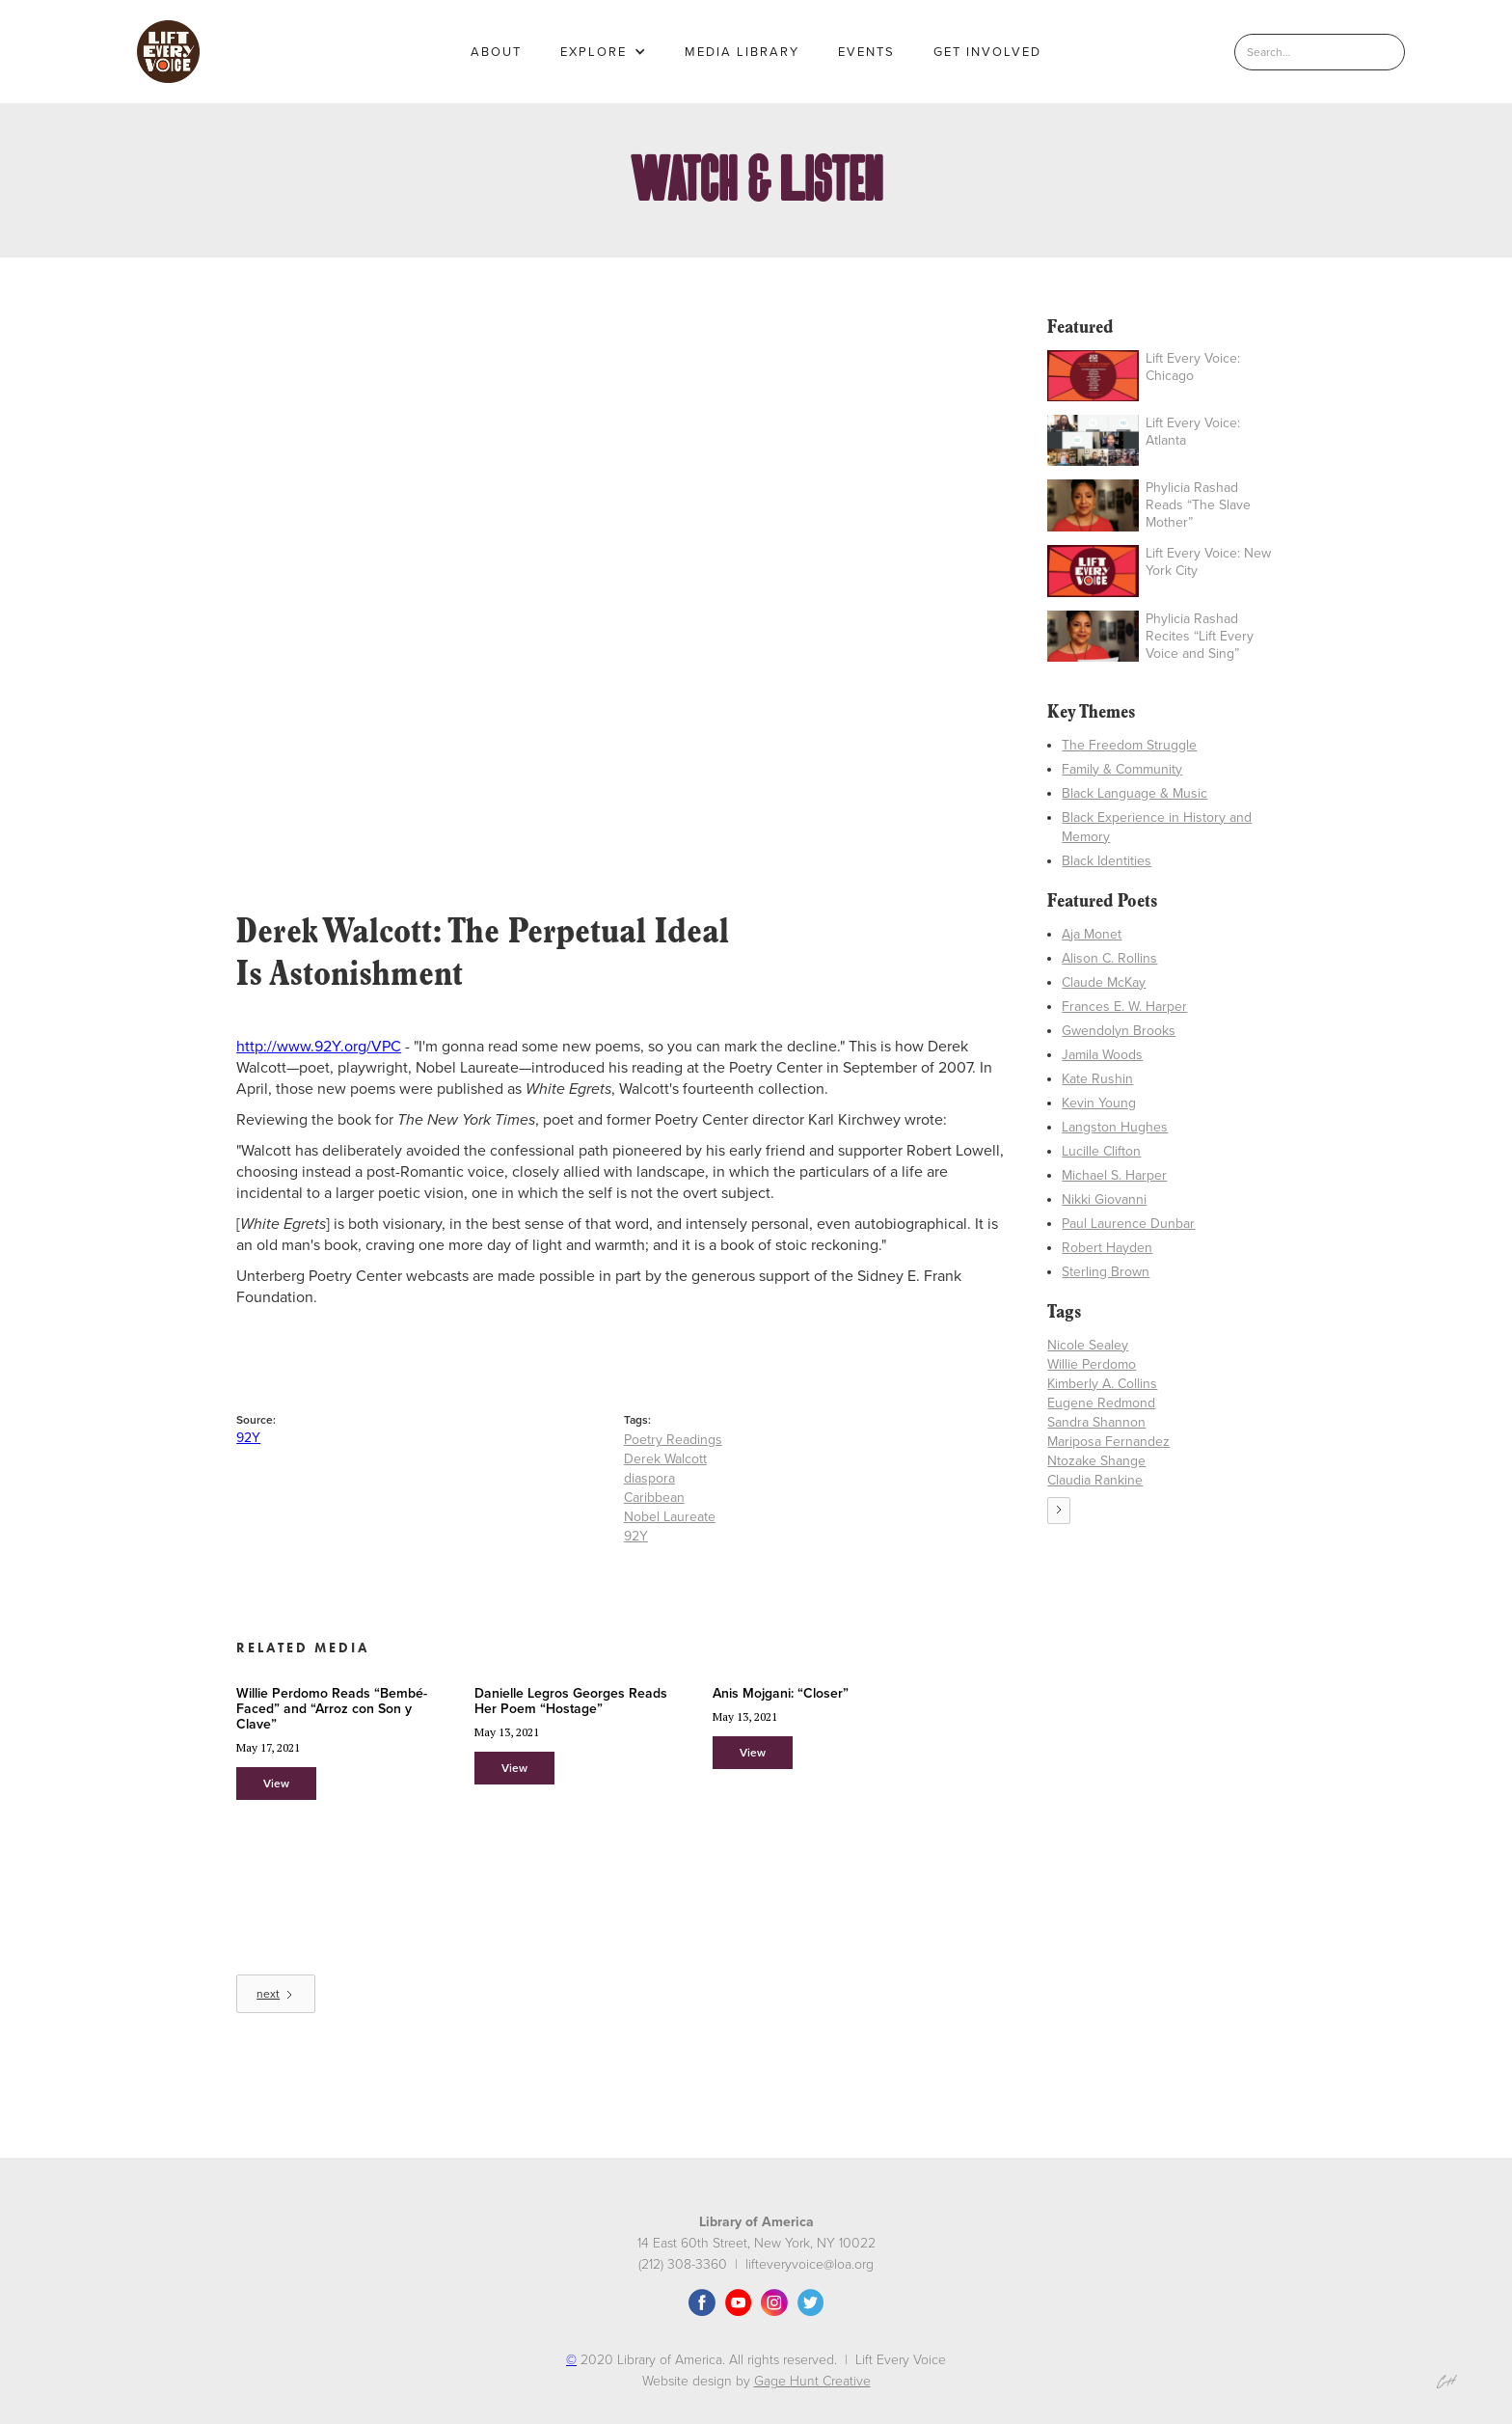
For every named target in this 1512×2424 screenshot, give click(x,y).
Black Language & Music (1134, 793)
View (276, 1783)
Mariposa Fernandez (1108, 1441)
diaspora (649, 1478)
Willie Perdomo (1091, 1364)
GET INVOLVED (987, 52)
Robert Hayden (1107, 1247)
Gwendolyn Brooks (1118, 1030)
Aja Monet (1091, 934)
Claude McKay (1104, 982)
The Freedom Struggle (1129, 745)
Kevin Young (1099, 1103)
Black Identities (1106, 861)
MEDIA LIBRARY (742, 52)
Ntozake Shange (1096, 1461)
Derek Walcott (665, 1459)
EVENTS (866, 52)
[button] (603, 52)
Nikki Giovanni (1104, 1199)
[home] (168, 51)
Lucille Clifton (1101, 1151)
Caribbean (654, 1497)
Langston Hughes (1115, 1127)
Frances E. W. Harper (1124, 1006)
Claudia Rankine (1095, 1480)
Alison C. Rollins (1109, 958)
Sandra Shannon (1096, 1422)
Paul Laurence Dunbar (1128, 1223)
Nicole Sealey (1087, 1345)
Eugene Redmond (1101, 1403)
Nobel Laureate (670, 1517)
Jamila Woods (1102, 1055)
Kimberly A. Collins (1102, 1383)
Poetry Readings (673, 1439)
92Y (248, 1438)
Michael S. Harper (1114, 1175)
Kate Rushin (1097, 1079)
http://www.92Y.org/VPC (318, 1046)
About (496, 52)
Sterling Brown (1105, 1272)
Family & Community (1122, 769)
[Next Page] (275, 1994)
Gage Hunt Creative (812, 2381)
